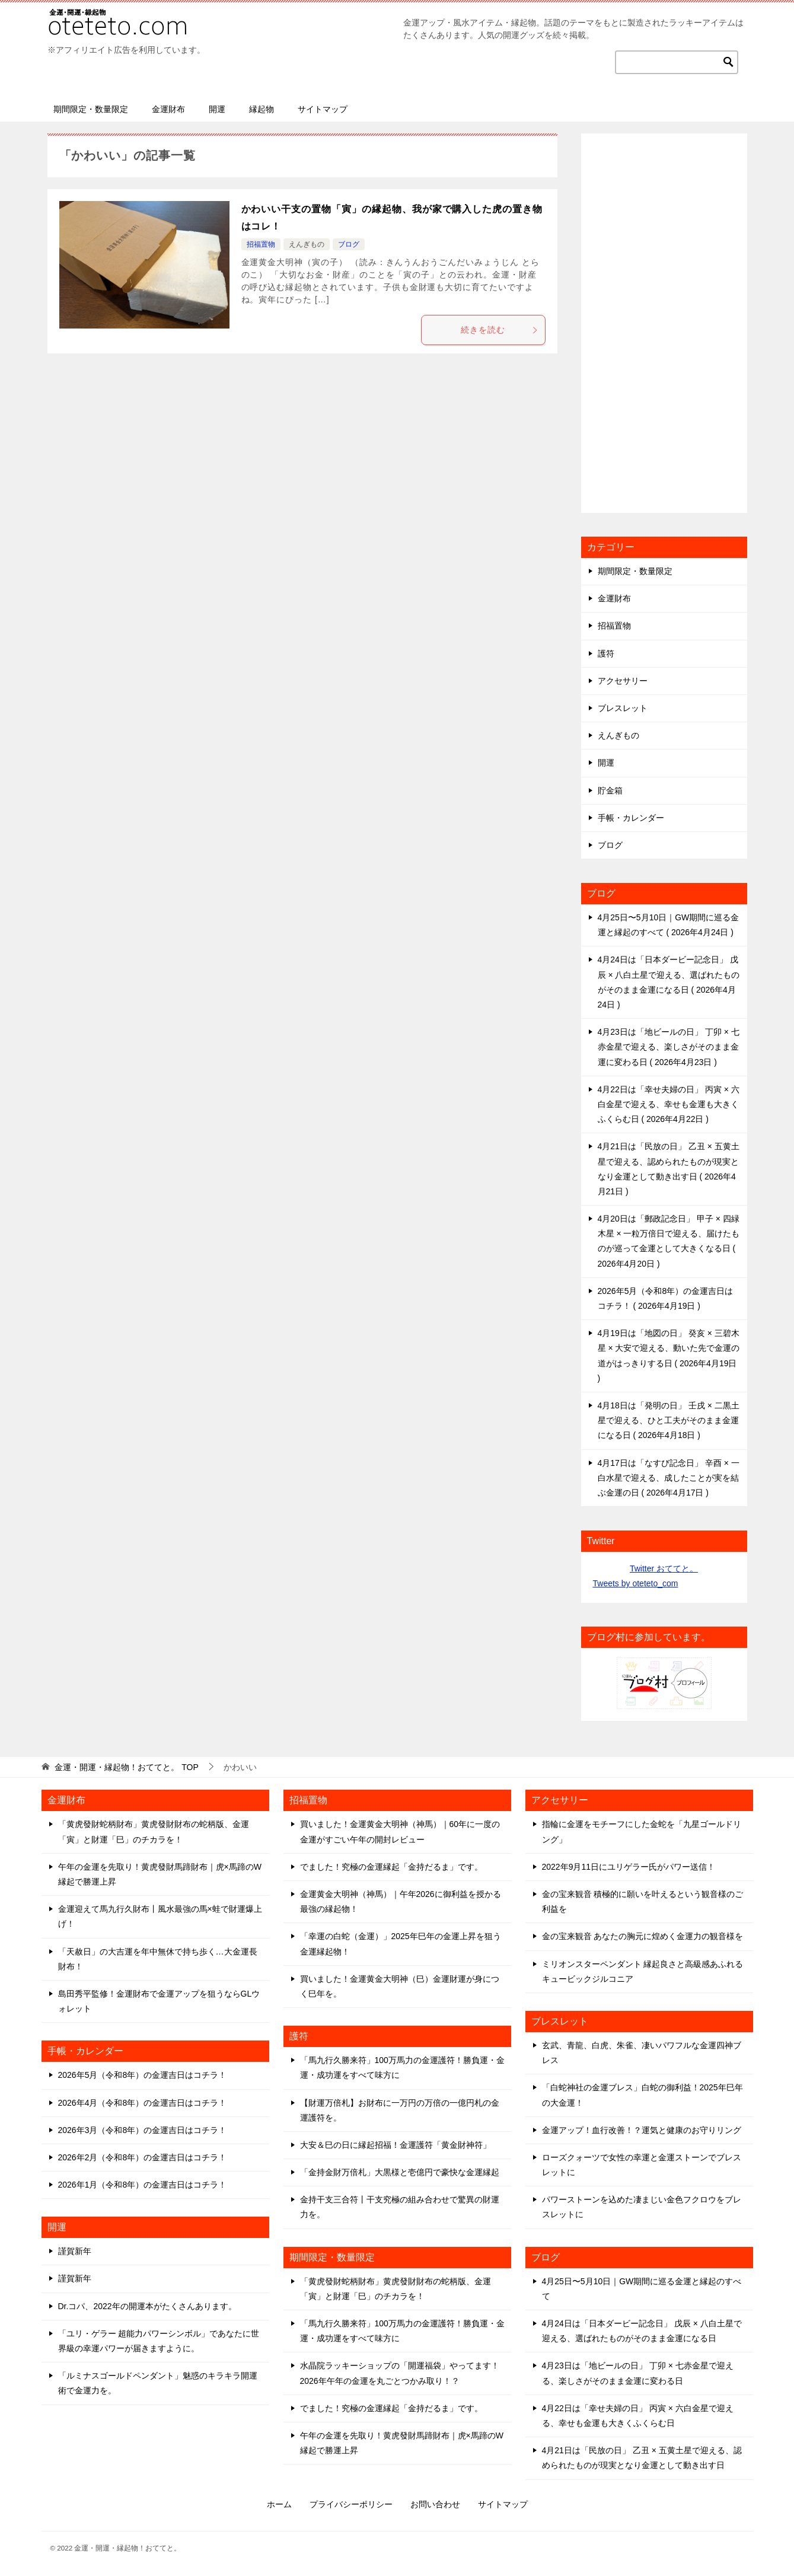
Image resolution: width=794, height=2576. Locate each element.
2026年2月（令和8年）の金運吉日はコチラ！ (142, 2157)
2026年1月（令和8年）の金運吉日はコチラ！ (142, 2184)
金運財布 (168, 109)
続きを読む (499, 329)
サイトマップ (322, 109)
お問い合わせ (435, 2504)
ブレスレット (623, 708)
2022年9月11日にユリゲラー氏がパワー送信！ (629, 1867)
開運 (217, 109)
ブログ (348, 244)
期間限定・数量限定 (90, 109)
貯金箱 (610, 790)
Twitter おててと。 (664, 1568)
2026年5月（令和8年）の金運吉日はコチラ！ (142, 2075)
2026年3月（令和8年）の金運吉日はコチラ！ (142, 2130)
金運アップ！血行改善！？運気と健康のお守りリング (641, 2130)
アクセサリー (623, 681)
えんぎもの (306, 244)
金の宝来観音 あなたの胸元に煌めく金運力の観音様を (643, 1936)
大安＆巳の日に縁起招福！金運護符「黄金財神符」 (395, 2145)
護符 (606, 653)
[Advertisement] (664, 323)
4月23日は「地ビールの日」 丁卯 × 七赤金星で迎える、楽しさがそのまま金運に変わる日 (668, 1046)
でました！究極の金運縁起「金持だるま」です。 (391, 1867)
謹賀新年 (74, 2251)
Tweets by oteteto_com (635, 1583)
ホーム (279, 2504)
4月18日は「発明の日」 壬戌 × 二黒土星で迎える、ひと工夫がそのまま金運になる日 (668, 1420)
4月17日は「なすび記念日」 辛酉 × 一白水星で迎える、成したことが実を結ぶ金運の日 (668, 1477)
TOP (126, 1767)
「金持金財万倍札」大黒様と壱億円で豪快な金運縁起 (399, 2172)
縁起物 (261, 109)
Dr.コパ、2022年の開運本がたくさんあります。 (147, 2306)
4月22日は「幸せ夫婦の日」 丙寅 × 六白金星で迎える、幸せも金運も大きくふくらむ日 (668, 1104)
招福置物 (261, 244)
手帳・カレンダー (631, 817)
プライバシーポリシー (351, 2504)
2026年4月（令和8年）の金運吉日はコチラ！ (142, 2103)
